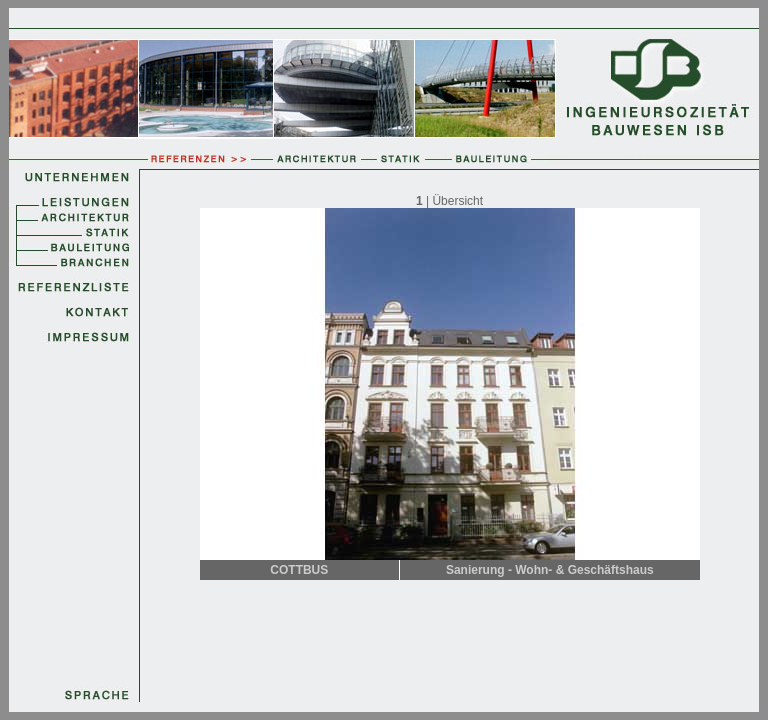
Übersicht (457, 201)
